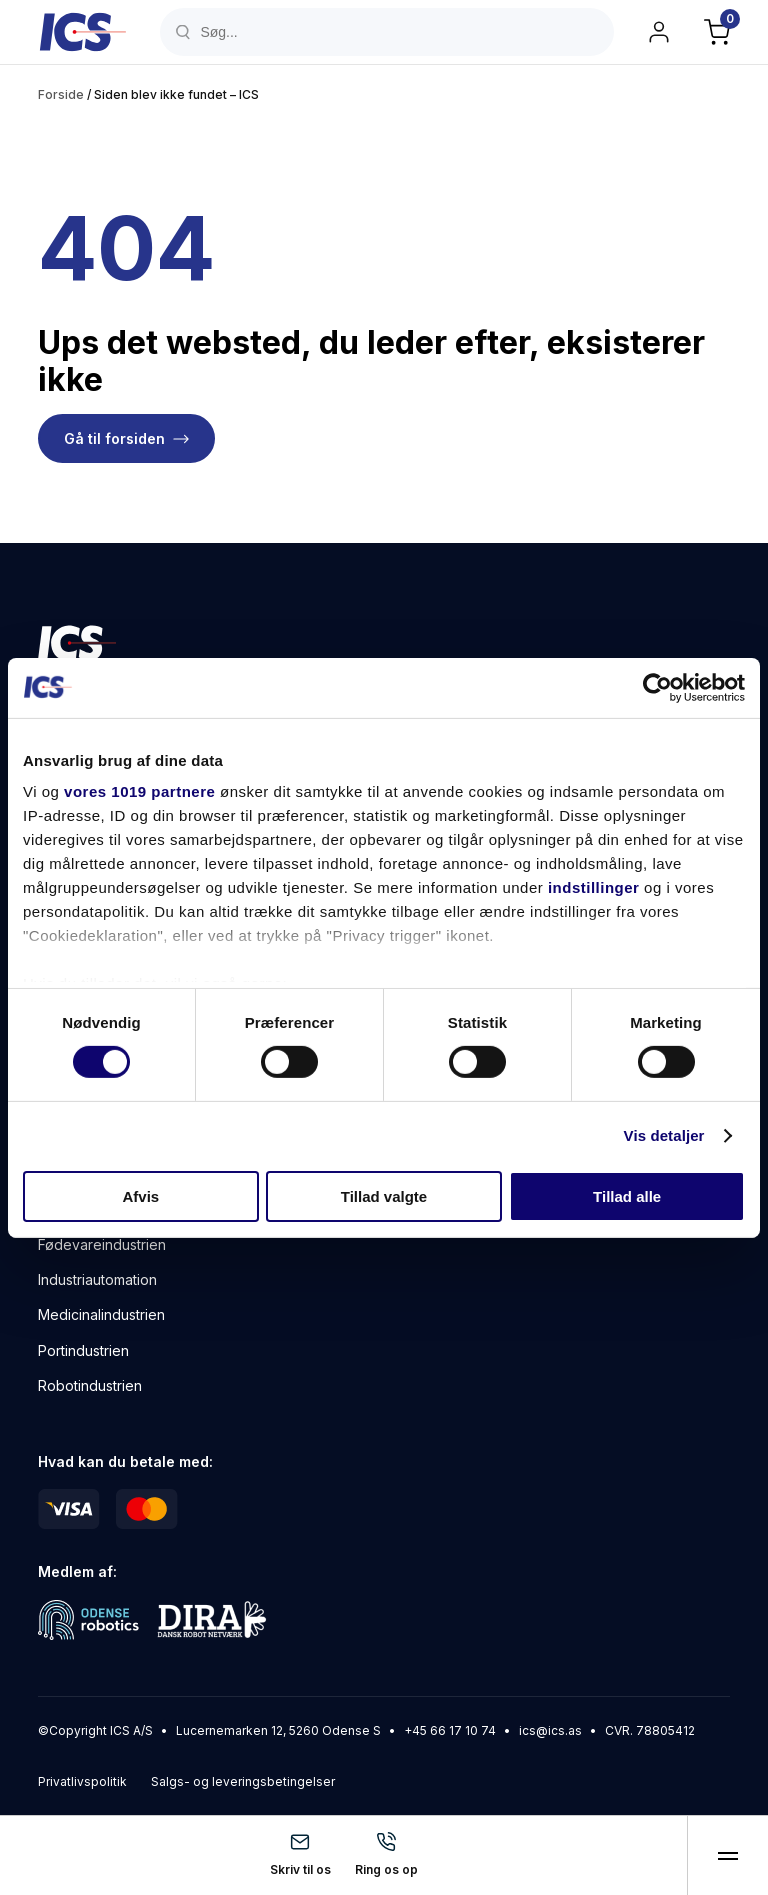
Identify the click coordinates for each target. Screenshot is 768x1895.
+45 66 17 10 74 (450, 1730)
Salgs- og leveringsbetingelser (243, 1781)
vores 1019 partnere (139, 791)
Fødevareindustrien (102, 1244)
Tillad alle (627, 1196)
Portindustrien (83, 1350)
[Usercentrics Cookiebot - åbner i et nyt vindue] (657, 687)
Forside (61, 94)
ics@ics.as (550, 1730)
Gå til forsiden (114, 438)
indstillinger (594, 887)
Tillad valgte (384, 1196)
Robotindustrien (90, 1385)
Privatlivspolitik (82, 1781)
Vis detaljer (664, 1135)
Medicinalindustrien (101, 1314)
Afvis (140, 1196)
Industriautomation (97, 1279)
